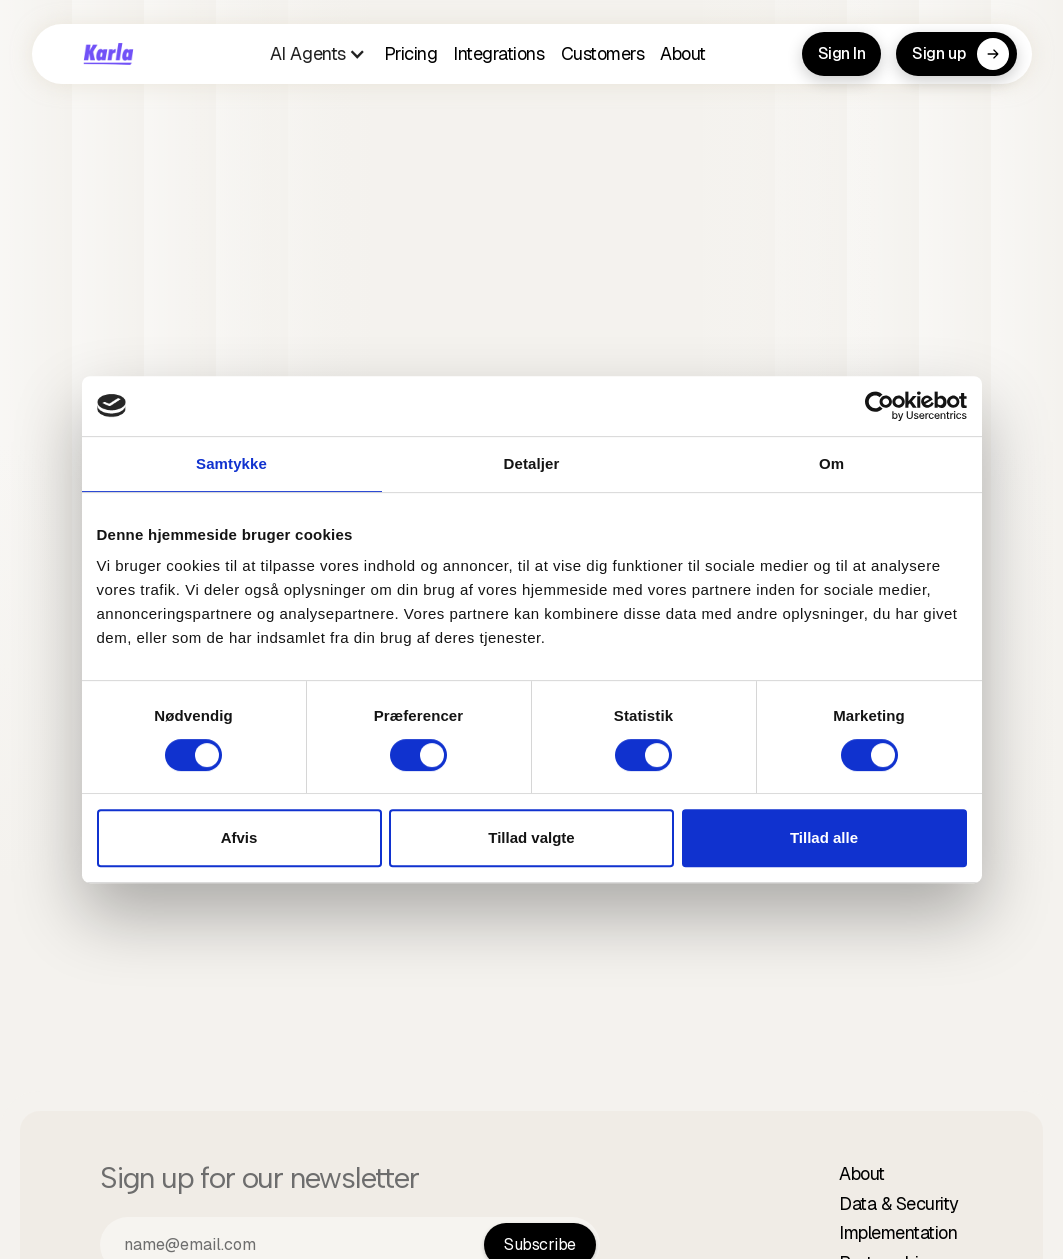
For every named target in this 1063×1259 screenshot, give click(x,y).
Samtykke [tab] (231, 463)
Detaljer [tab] (532, 463)
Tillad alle (824, 837)
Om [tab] (831, 463)
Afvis (239, 837)
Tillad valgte (531, 837)
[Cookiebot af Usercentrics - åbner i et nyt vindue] (879, 406)
